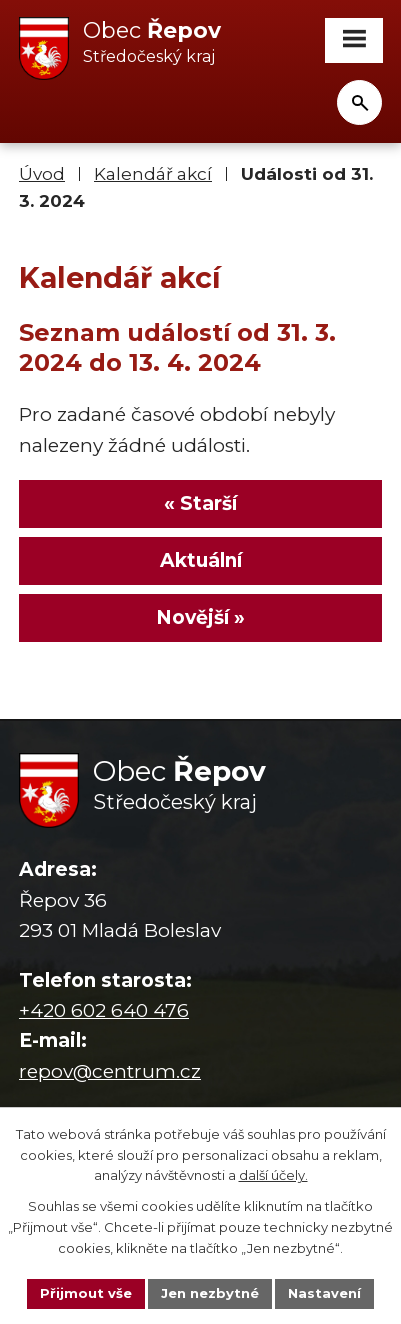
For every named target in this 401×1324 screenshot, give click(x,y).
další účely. (273, 1176)
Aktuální (201, 560)
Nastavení (324, 1293)
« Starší (200, 503)
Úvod (42, 173)
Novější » (200, 617)
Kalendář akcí (153, 173)
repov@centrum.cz (110, 1071)
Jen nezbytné (210, 1293)
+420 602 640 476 (104, 1010)
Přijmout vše (86, 1293)
